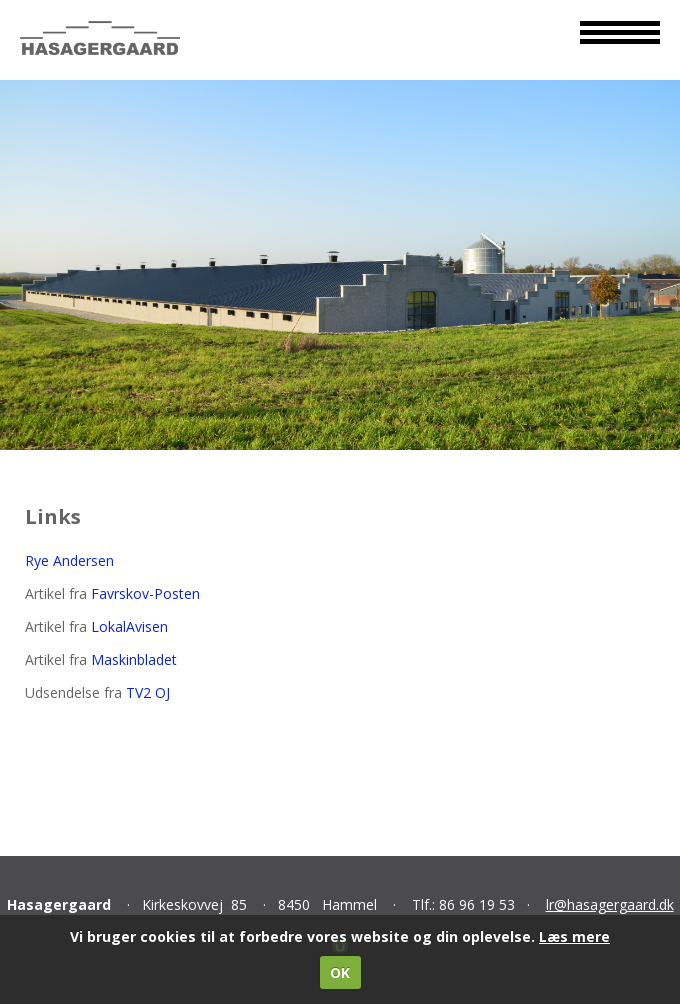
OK (340, 972)
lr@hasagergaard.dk (610, 904)
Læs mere (574, 936)
